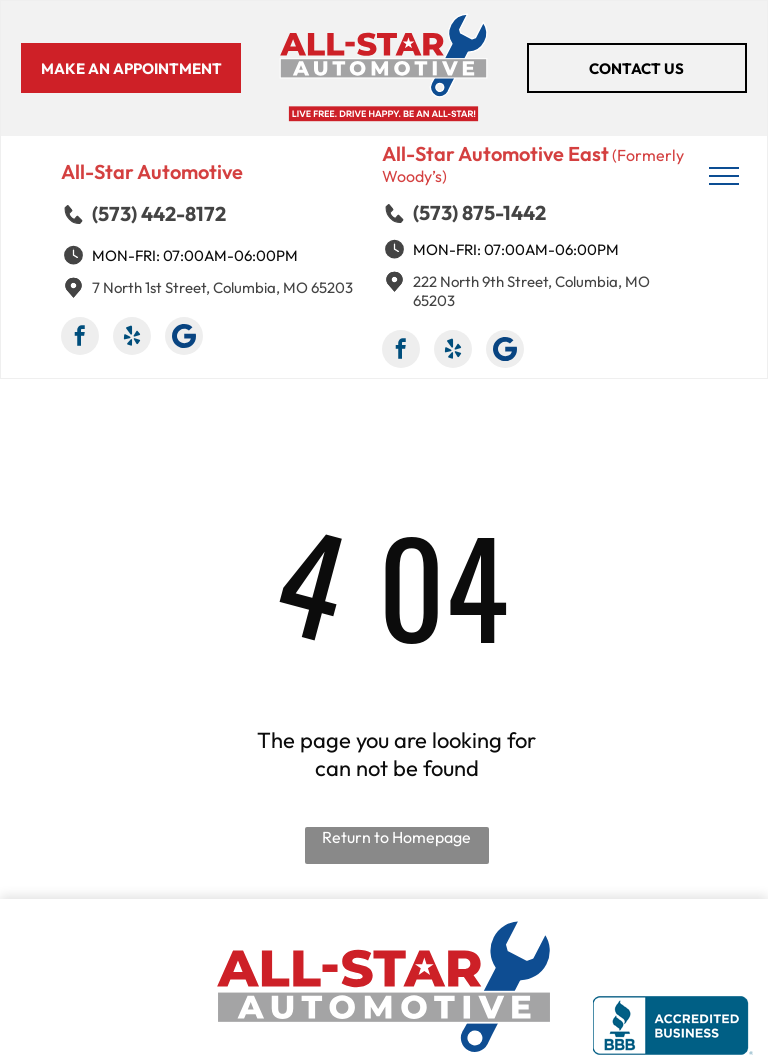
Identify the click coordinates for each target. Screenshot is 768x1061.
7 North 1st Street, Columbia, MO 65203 (222, 287)
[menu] (724, 176)
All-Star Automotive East (495, 153)
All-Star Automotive (152, 171)
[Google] (184, 338)
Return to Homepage (396, 837)
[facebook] (80, 338)
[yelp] (132, 338)
